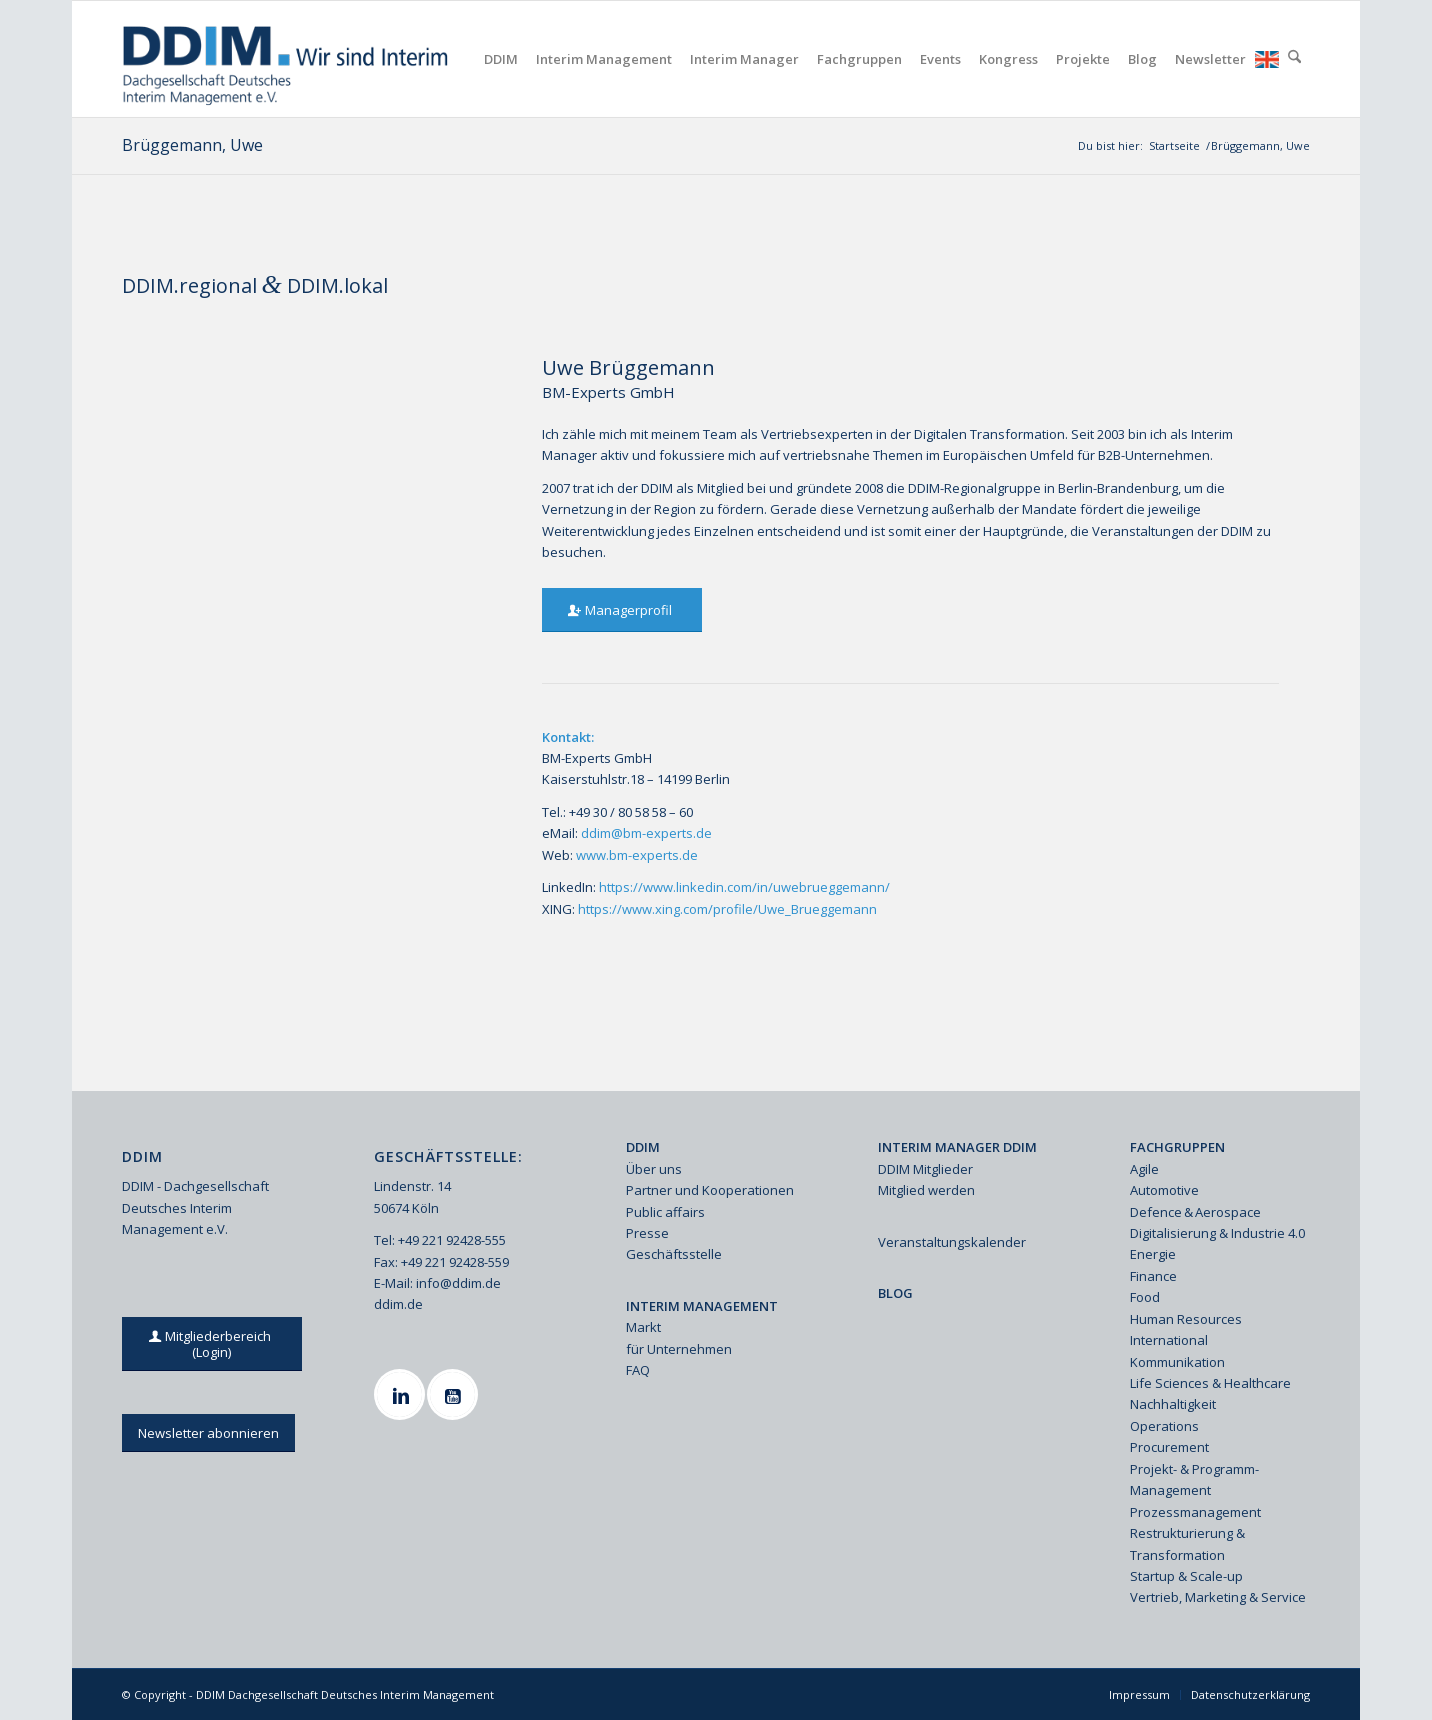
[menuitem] (501, 59)
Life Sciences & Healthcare (1210, 1383)
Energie (1153, 1254)
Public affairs (665, 1212)
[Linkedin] (402, 1394)
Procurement (1169, 1447)
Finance (1153, 1276)
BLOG (895, 1293)
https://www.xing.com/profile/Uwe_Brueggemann (727, 909)
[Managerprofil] (622, 610)
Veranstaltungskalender (952, 1242)
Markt (643, 1327)
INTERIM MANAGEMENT (702, 1306)
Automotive (1164, 1190)
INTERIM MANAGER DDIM (957, 1147)
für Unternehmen (679, 1349)
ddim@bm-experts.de (646, 833)
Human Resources (1186, 1319)
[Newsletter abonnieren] (208, 1433)
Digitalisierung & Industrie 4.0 (1217, 1233)
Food (1145, 1297)
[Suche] (1294, 59)
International (1169, 1340)
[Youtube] (455, 1394)
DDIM (643, 1147)
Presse (647, 1233)
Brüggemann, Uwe (192, 145)
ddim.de (398, 1304)
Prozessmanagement (1195, 1512)
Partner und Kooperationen (710, 1190)
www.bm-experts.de (637, 855)
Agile (1144, 1169)
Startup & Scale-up (1186, 1576)
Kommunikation (1177, 1362)
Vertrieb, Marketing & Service (1218, 1597)
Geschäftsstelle (674, 1254)
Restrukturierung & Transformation (1187, 1543)
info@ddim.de (458, 1283)
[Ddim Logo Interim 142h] (287, 59)
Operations (1164, 1426)
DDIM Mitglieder (925, 1169)
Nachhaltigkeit (1173, 1404)
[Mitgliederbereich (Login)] (212, 1344)
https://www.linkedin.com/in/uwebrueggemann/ (744, 887)
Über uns (654, 1169)
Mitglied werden (926, 1190)
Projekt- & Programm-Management (1194, 1479)
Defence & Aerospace (1195, 1212)
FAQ (638, 1370)
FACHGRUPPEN (1177, 1147)
